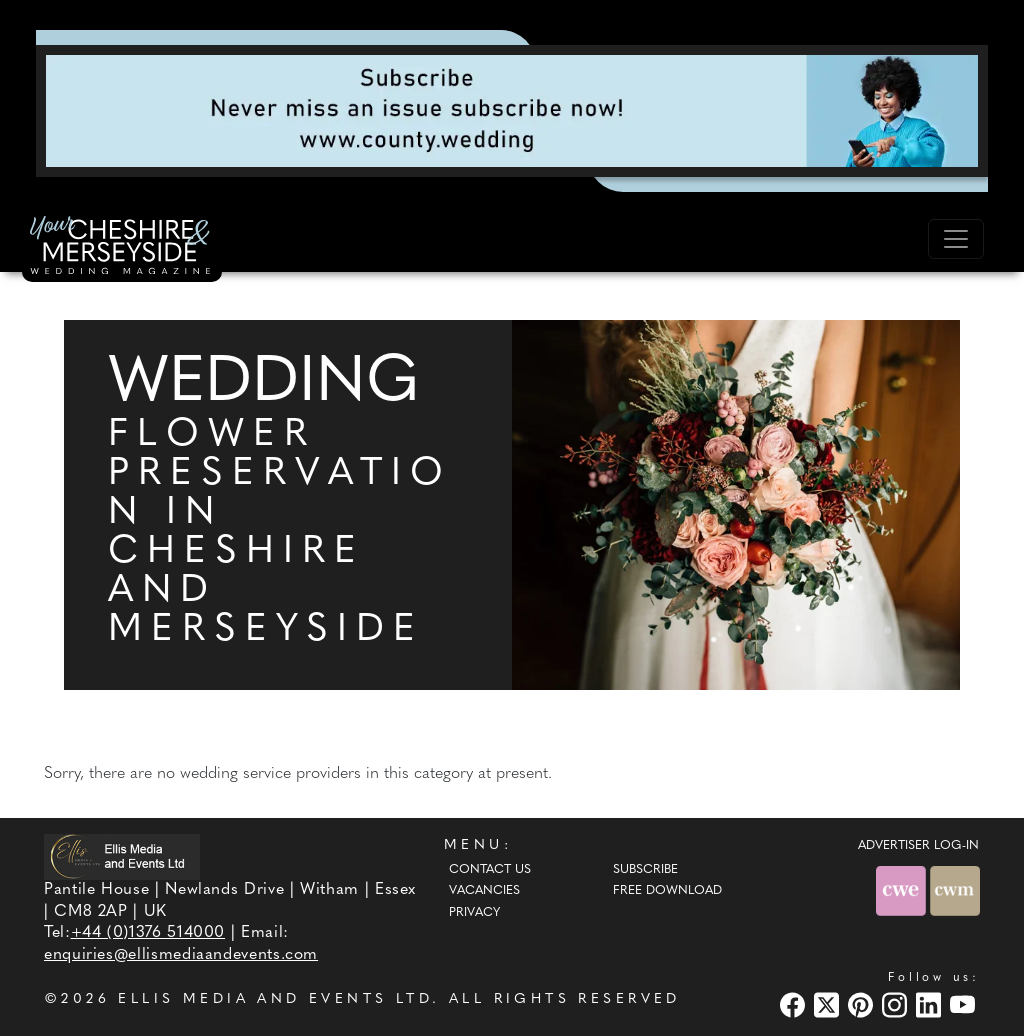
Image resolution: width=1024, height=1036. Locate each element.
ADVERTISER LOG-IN (918, 846)
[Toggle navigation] (956, 239)
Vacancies (484, 891)
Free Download (667, 891)
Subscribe (645, 870)
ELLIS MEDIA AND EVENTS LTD (275, 999)
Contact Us (490, 870)
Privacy (474, 913)
